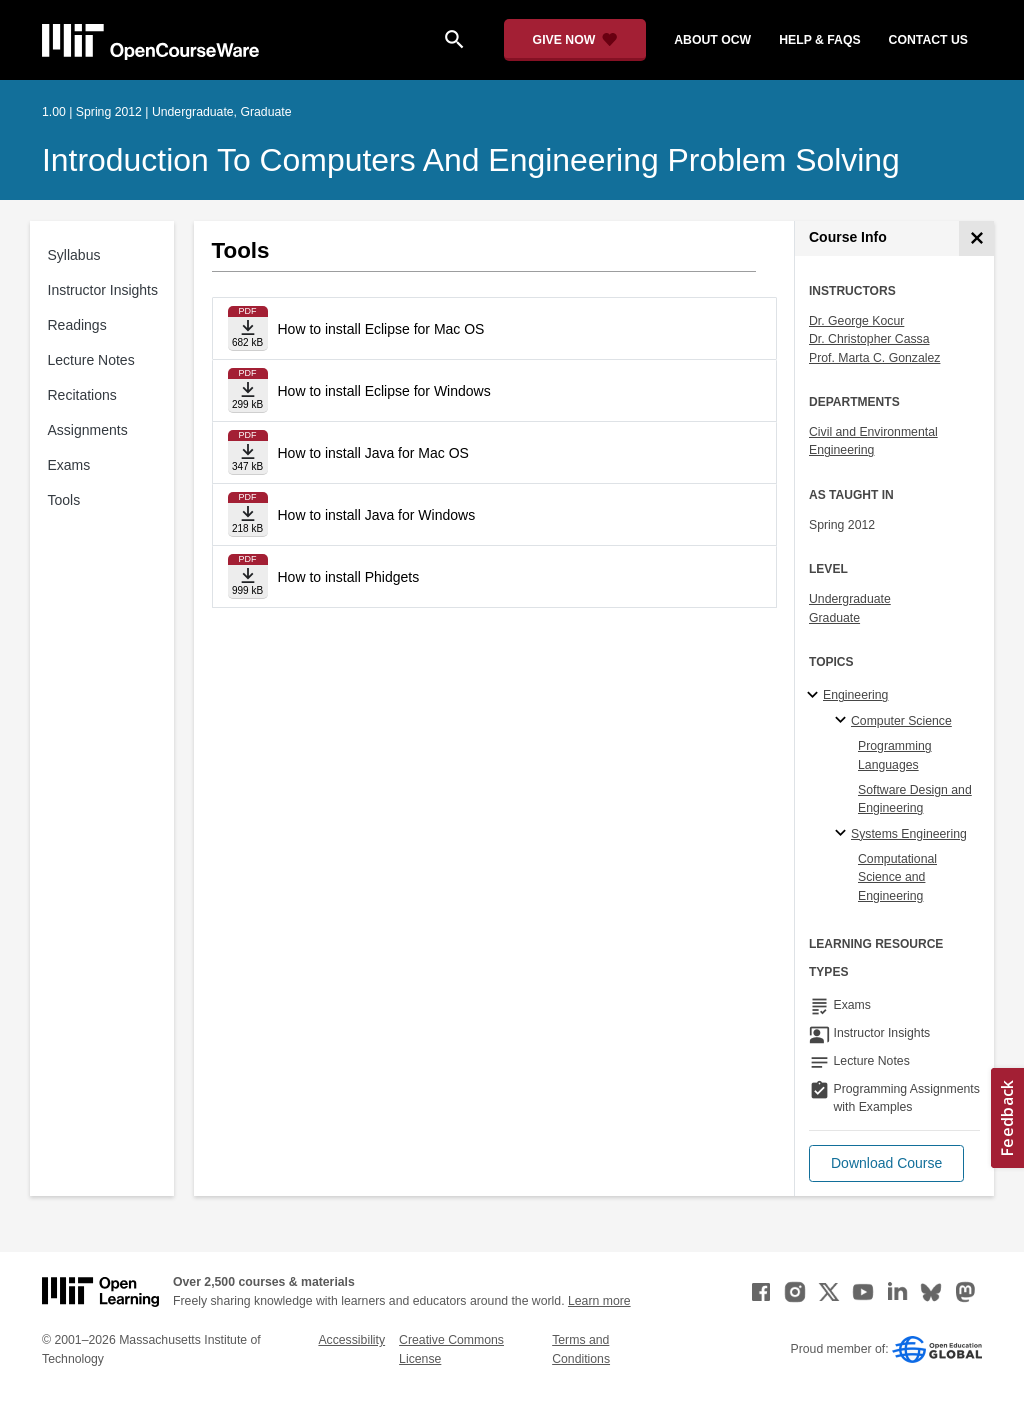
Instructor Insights (103, 290)
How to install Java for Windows (377, 515)
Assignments (88, 430)
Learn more (599, 1301)
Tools (64, 500)
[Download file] (248, 328)
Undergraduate (850, 599)
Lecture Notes (91, 360)
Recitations (82, 395)
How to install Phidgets (349, 577)
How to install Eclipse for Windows (384, 391)
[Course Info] (976, 238)
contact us (928, 40)
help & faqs (819, 40)
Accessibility (351, 1340)
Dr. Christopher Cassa (869, 339)
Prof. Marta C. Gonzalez (874, 358)
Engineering (855, 695)
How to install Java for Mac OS (373, 453)
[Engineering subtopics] (815, 696)
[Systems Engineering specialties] (843, 834)
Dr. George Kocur (856, 321)
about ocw (712, 40)
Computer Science (901, 721)
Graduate (834, 618)
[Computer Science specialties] (843, 721)
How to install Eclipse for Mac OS (381, 329)
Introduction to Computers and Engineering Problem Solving (471, 160)
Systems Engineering (909, 834)
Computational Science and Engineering (897, 877)
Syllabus (74, 255)
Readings (77, 325)
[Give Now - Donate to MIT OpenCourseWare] (575, 40)
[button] (886, 1163)
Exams (69, 465)
